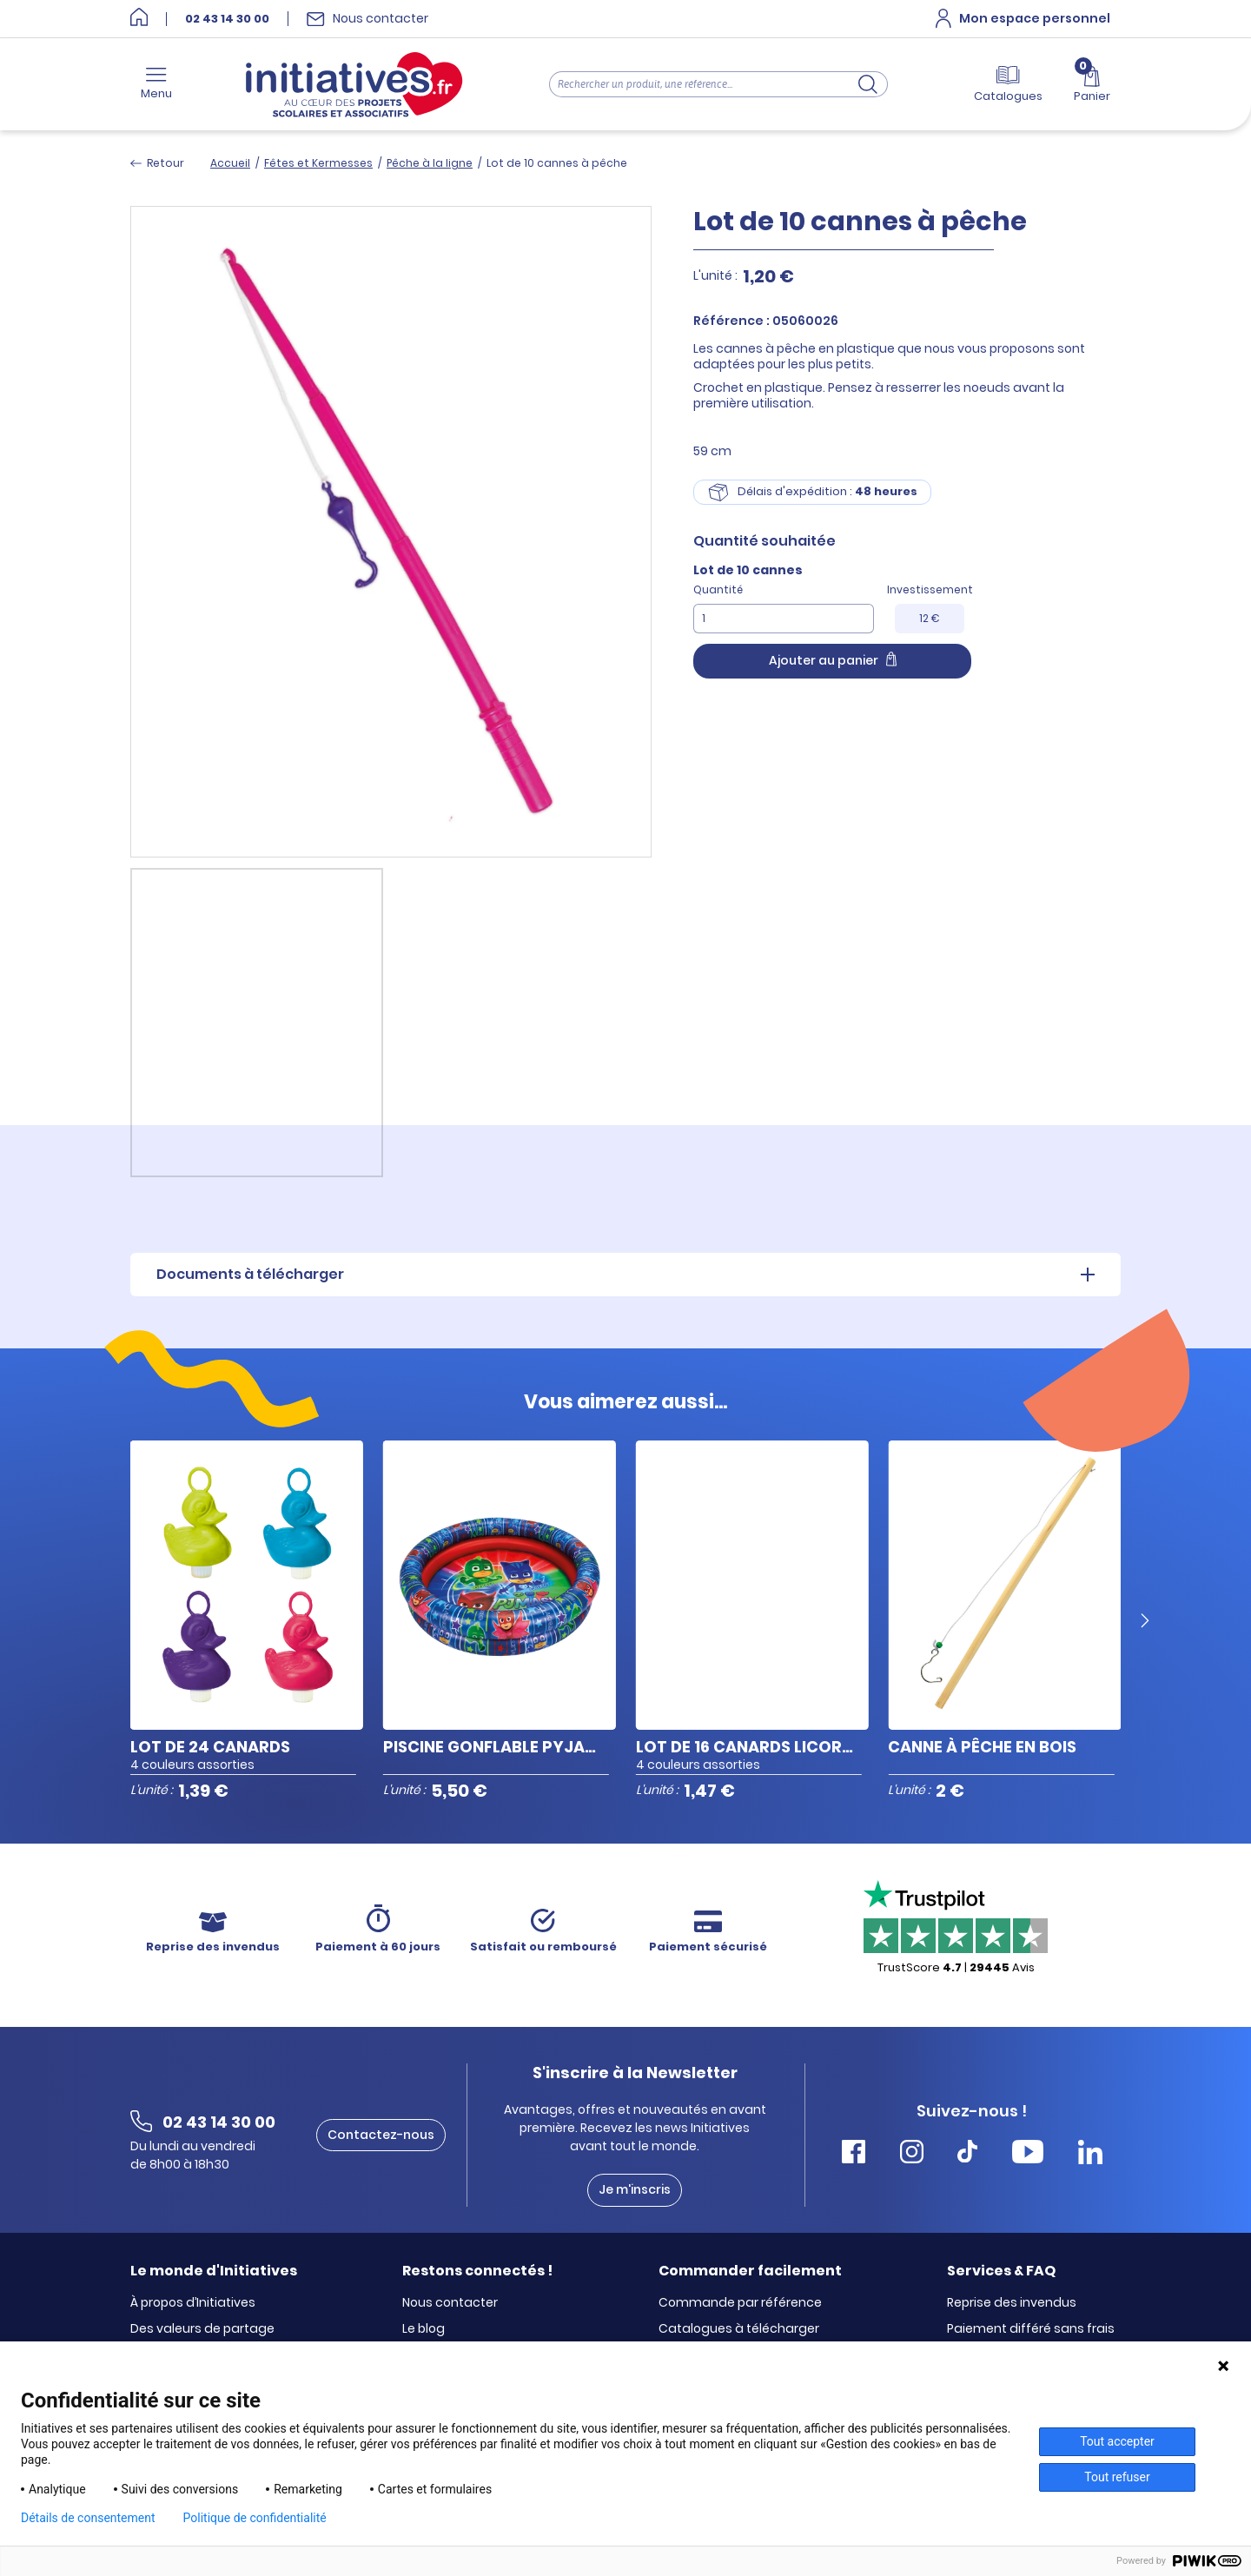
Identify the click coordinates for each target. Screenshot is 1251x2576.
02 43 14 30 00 (227, 19)
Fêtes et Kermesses (318, 162)
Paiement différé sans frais (1031, 2329)
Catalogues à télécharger (739, 2329)
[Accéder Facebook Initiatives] (853, 2154)
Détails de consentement (88, 2518)
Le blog (423, 2329)
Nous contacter (450, 2303)
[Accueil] (139, 19)
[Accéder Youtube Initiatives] (1027, 2154)
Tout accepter (1117, 2441)
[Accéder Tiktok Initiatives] (967, 2154)
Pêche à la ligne (430, 162)
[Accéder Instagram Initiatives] (911, 2154)
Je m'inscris (635, 2189)
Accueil (230, 162)
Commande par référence (740, 2303)
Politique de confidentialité (255, 2518)
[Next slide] (1145, 1621)
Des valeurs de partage (202, 2329)
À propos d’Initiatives (192, 2303)
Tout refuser (1116, 2477)
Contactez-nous (381, 2134)
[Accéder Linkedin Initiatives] (1090, 2154)
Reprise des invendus (1011, 2303)
